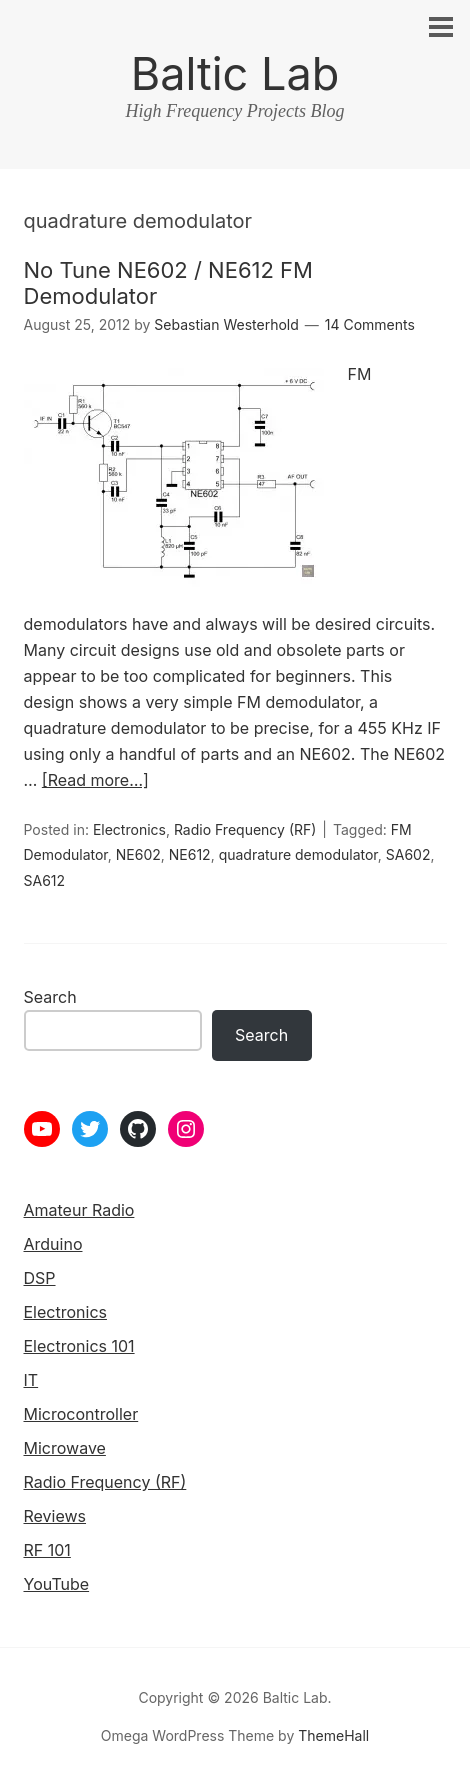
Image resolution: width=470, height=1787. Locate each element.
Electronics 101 (79, 1346)
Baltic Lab (235, 73)
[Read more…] (95, 780)
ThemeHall (333, 1735)
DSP (40, 1278)
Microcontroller (81, 1414)
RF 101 (47, 1550)
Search (50, 997)
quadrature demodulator (298, 854)
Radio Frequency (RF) (245, 829)
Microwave (65, 1448)
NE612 (190, 854)
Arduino (53, 1244)
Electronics (129, 829)
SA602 (408, 854)
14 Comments (370, 324)
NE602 (138, 854)
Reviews (55, 1516)
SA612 (45, 880)
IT (31, 1380)
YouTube (57, 1584)
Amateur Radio (79, 1210)
